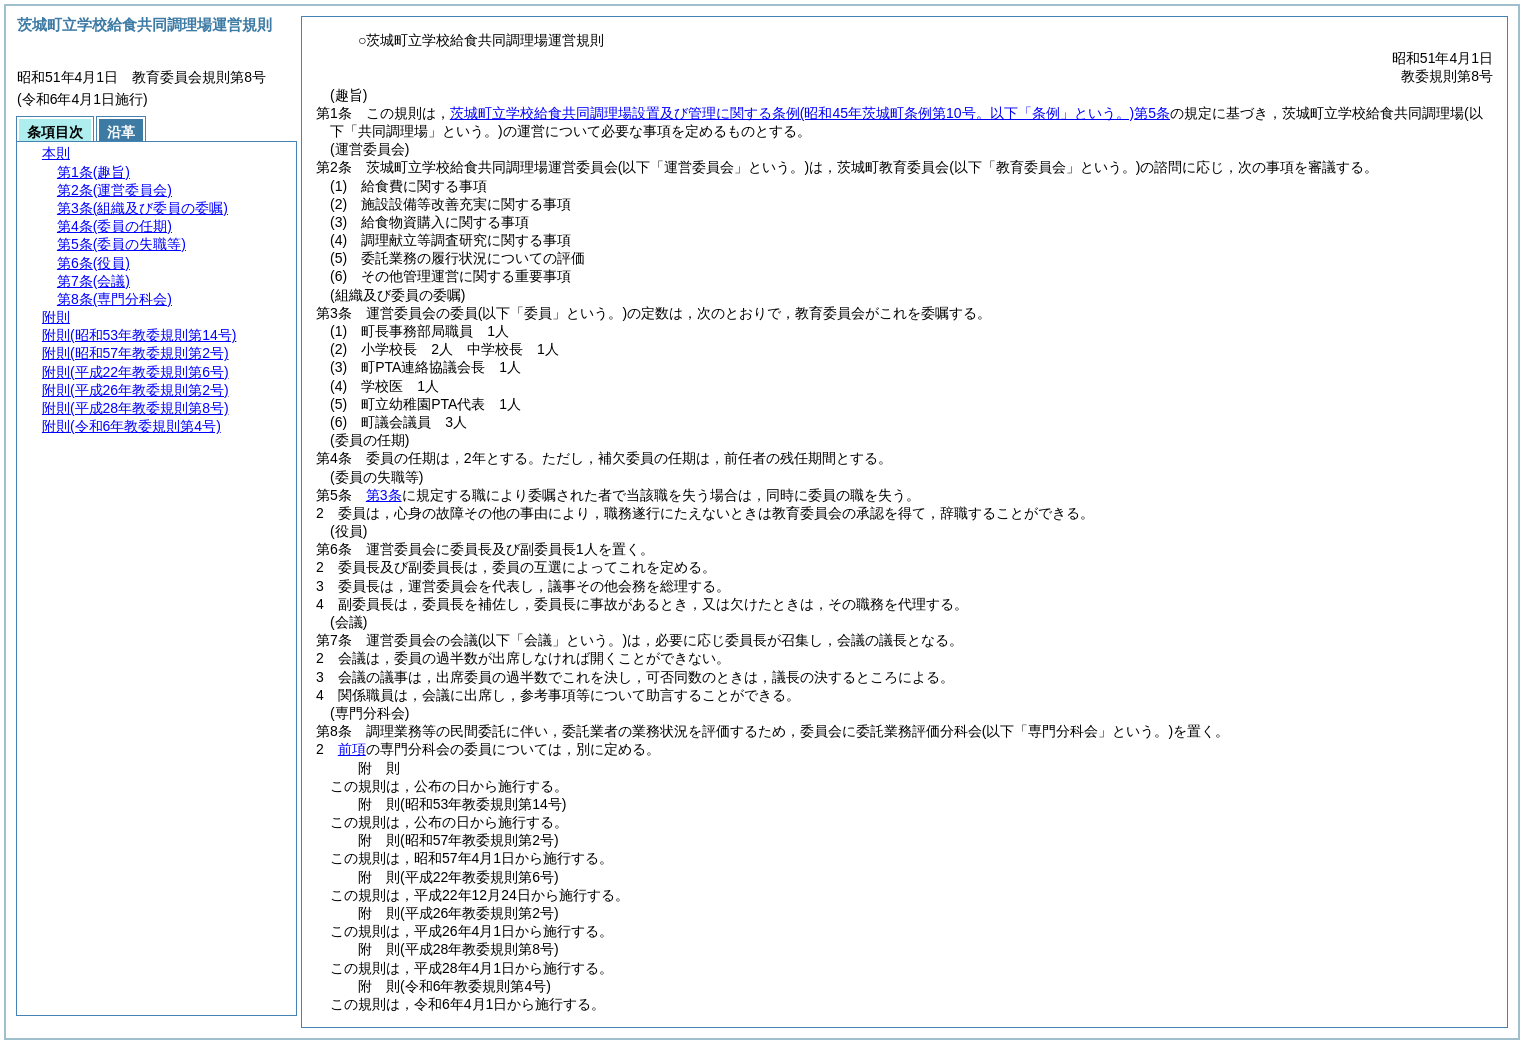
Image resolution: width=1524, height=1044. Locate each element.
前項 (352, 749)
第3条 (384, 495)
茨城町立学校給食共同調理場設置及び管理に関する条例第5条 (810, 113)
